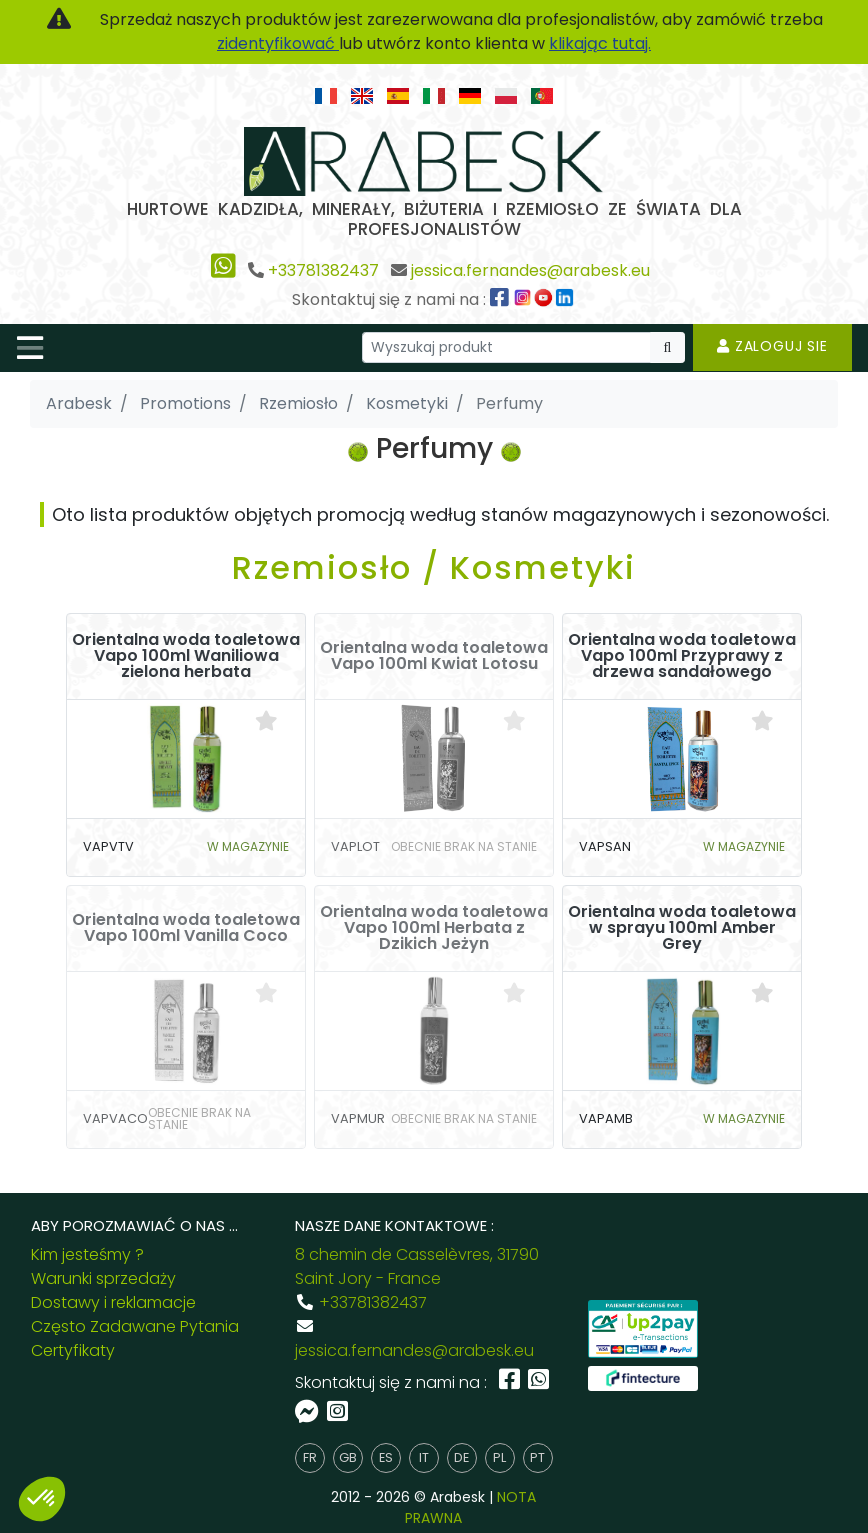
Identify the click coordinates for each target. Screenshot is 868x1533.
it (424, 1457)
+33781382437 (323, 270)
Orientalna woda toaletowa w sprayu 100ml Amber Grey (682, 928)
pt (537, 1457)
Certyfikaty (73, 1350)
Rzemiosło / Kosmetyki (434, 567)
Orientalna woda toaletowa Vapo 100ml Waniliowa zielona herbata (186, 656)
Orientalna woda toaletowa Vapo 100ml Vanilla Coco (186, 928)
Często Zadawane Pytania (135, 1326)
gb (348, 1457)
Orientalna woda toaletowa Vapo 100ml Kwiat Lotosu (434, 656)
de (461, 1457)
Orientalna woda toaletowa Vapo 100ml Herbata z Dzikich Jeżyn (434, 928)
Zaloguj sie (772, 346)
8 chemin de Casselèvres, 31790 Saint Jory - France (417, 1266)
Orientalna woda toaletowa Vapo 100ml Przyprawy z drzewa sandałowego (682, 656)
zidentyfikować (278, 43)
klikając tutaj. (600, 43)
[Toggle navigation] (30, 348)
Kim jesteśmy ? (87, 1254)
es (386, 1457)
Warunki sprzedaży (103, 1278)
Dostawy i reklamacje (113, 1302)
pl (499, 1457)
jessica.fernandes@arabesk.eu (530, 270)
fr (310, 1457)
